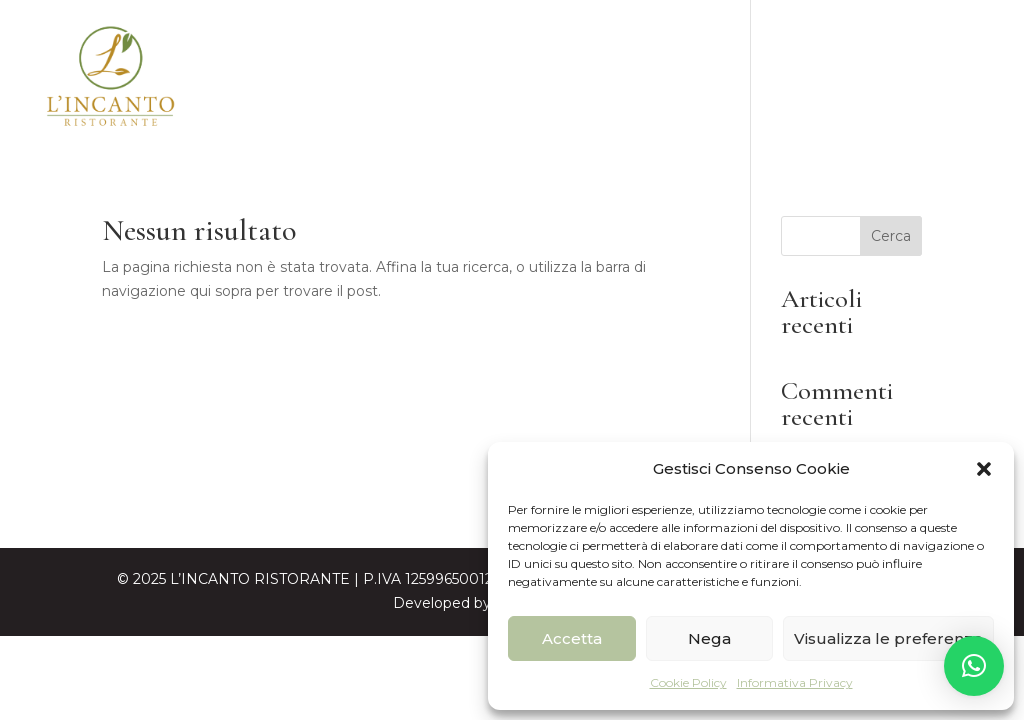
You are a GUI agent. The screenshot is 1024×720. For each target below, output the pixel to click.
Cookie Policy (688, 682)
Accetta (572, 638)
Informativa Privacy (795, 682)
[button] (984, 469)
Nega (709, 638)
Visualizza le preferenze (888, 638)
